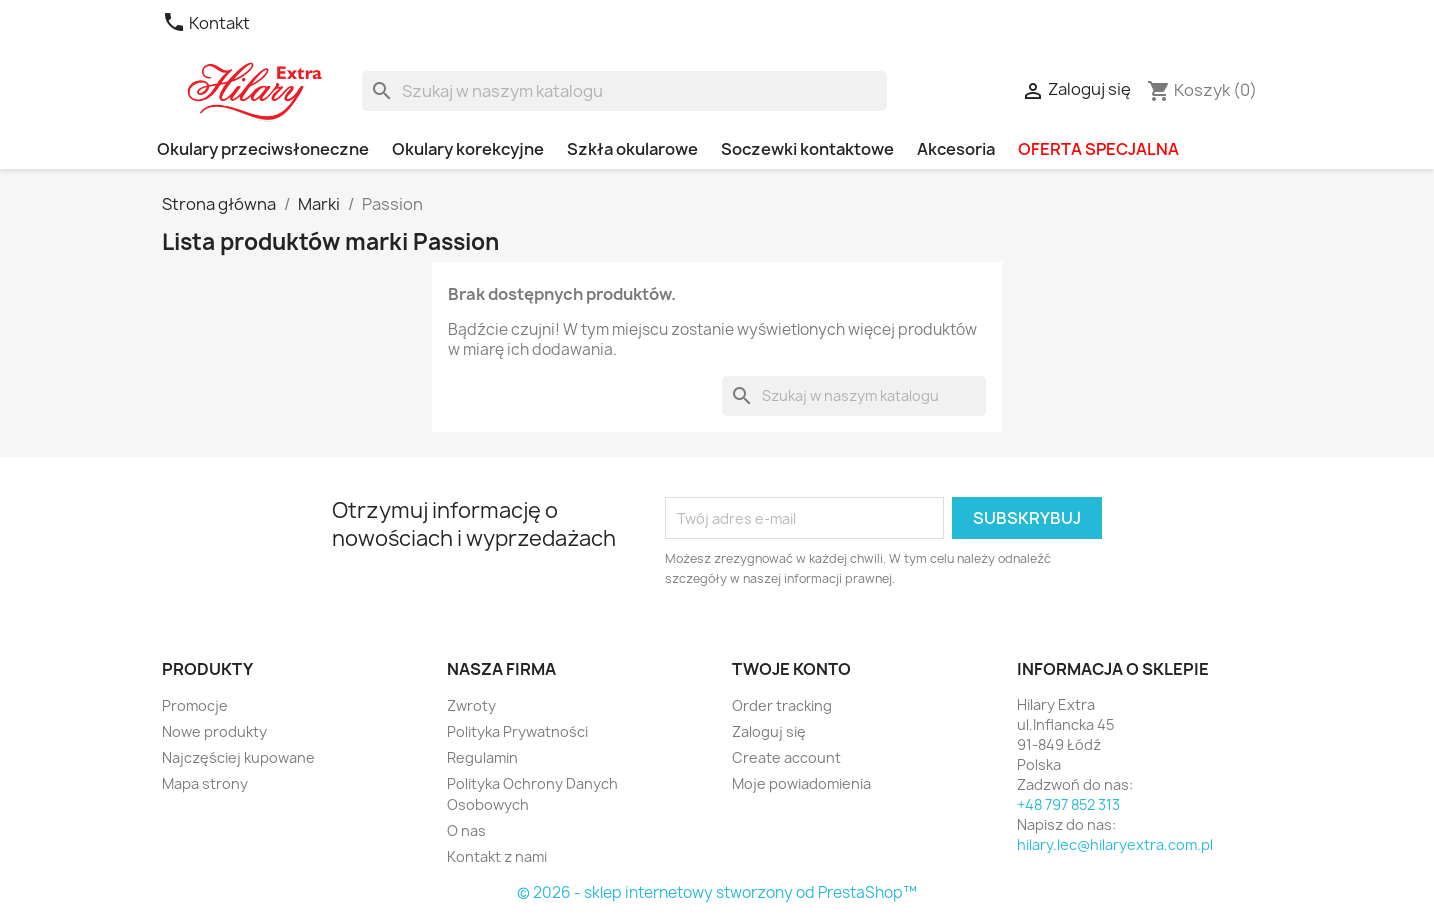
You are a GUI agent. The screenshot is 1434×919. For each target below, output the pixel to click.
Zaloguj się (769, 731)
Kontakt (206, 23)
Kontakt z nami (497, 856)
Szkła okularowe (632, 149)
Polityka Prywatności (517, 731)
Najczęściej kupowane (238, 757)
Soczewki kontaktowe (807, 149)
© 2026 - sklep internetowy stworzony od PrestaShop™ (717, 892)
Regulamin (482, 757)
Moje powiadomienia (801, 783)
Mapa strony (205, 783)
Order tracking (782, 705)
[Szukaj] (624, 91)
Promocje (195, 705)
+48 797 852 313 (1068, 804)
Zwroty (471, 705)
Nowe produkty (214, 731)
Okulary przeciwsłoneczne (263, 149)
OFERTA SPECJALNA (1098, 149)
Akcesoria (956, 149)
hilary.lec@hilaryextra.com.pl (1115, 844)
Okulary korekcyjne (468, 149)
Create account (786, 757)
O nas (466, 830)
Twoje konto (791, 669)
